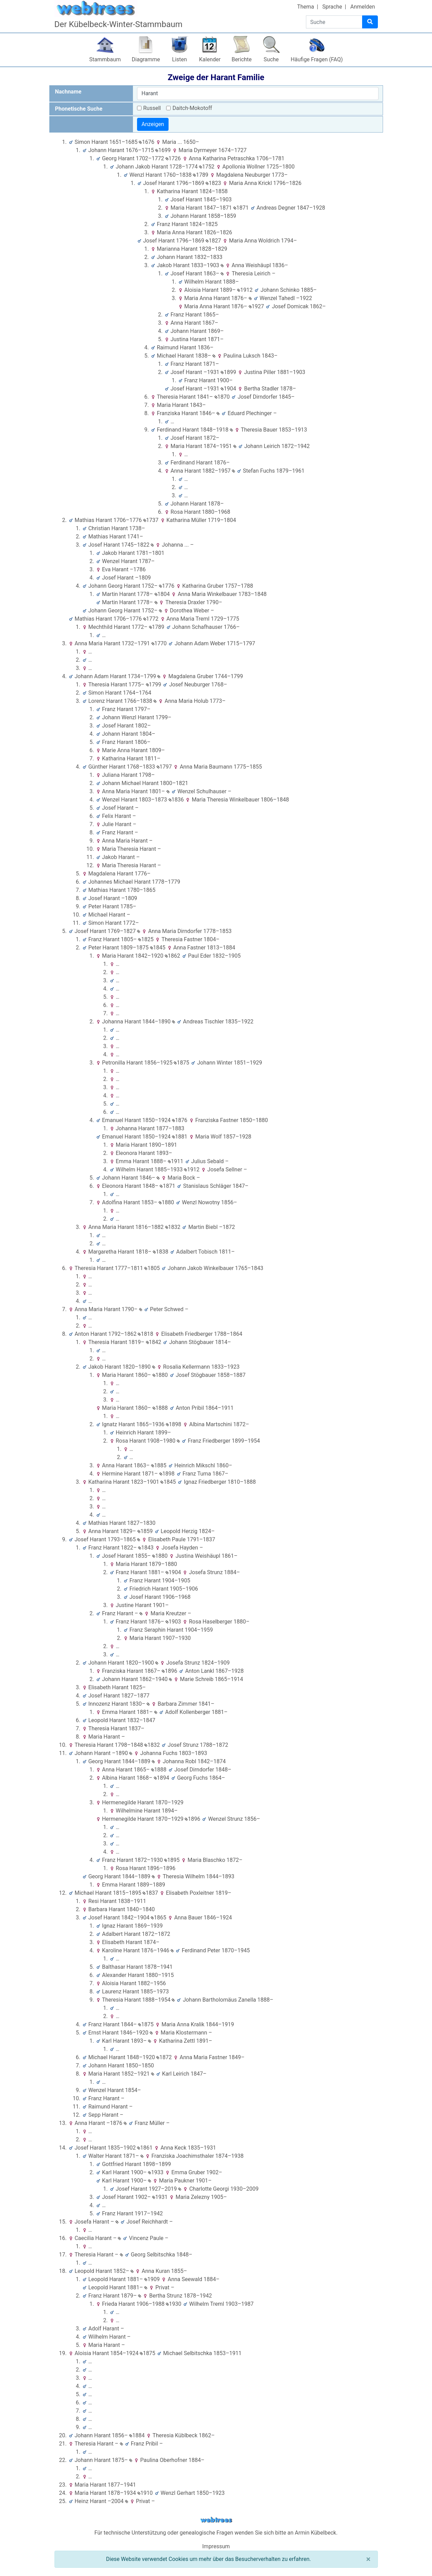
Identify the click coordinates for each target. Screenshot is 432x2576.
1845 (157, 947)
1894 (161, 1778)
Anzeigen (152, 124)
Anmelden (362, 6)
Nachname (68, 91)
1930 (173, 2304)
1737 (151, 520)
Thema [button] (305, 6)
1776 (166, 586)
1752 (206, 166)
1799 (153, 684)
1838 (160, 1251)
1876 (179, 1120)
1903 (173, 1621)
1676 (146, 142)
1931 (160, 2197)
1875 (181, 1062)
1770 (159, 643)
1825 (145, 939)
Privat (162, 2287)
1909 (152, 2279)
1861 (144, 2147)
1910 (145, 2493)
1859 (145, 1531)
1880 (166, 1202)
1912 (244, 290)
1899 (228, 372)
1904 (228, 388)
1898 (173, 1424)
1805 (152, 1268)
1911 (175, 1161)
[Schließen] (368, 2559)
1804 (162, 594)
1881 (179, 1136)
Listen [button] (179, 59)
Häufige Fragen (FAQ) (317, 59)
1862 (172, 956)
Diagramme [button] (146, 59)
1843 (145, 1547)
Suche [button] (271, 59)
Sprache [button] (332, 6)
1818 (145, 1334)
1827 (213, 240)
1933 (155, 2172)
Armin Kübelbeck (315, 2532)
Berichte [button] (242, 59)
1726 (173, 158)
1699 (163, 150)
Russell (152, 108)
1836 (176, 799)
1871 (241, 207)
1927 (256, 306)
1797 (164, 766)
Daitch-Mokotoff (192, 108)
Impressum (216, 2546)
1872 (164, 2057)
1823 (213, 183)
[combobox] (258, 93)
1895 (172, 1860)
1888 (160, 1408)
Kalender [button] (210, 59)
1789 (200, 175)
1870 (222, 397)
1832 (173, 1227)
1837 (150, 1893)
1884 (137, 2435)
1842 (153, 1342)
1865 (158, 1917)
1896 (169, 1671)
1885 (158, 1465)
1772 (151, 618)
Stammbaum (105, 59)
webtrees (216, 2520)
